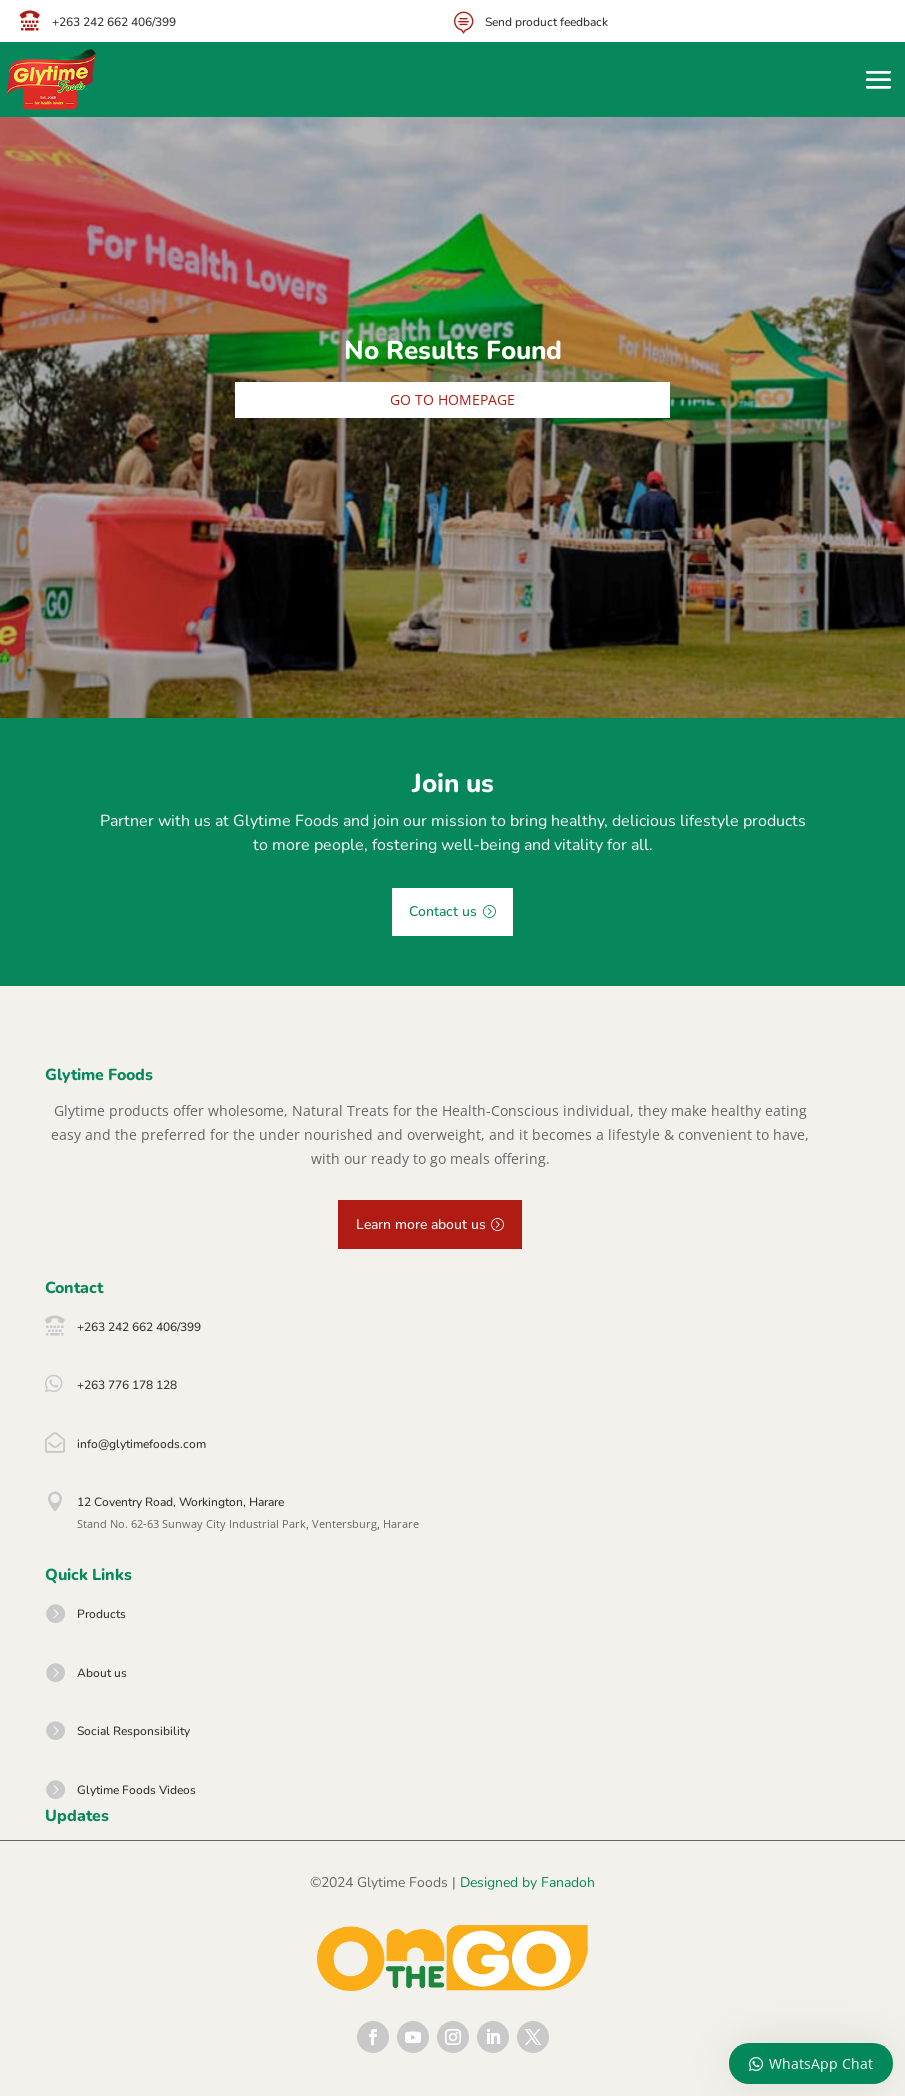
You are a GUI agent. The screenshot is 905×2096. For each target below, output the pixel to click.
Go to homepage (452, 399)
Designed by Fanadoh (527, 1882)
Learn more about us (421, 1224)
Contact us (443, 911)
